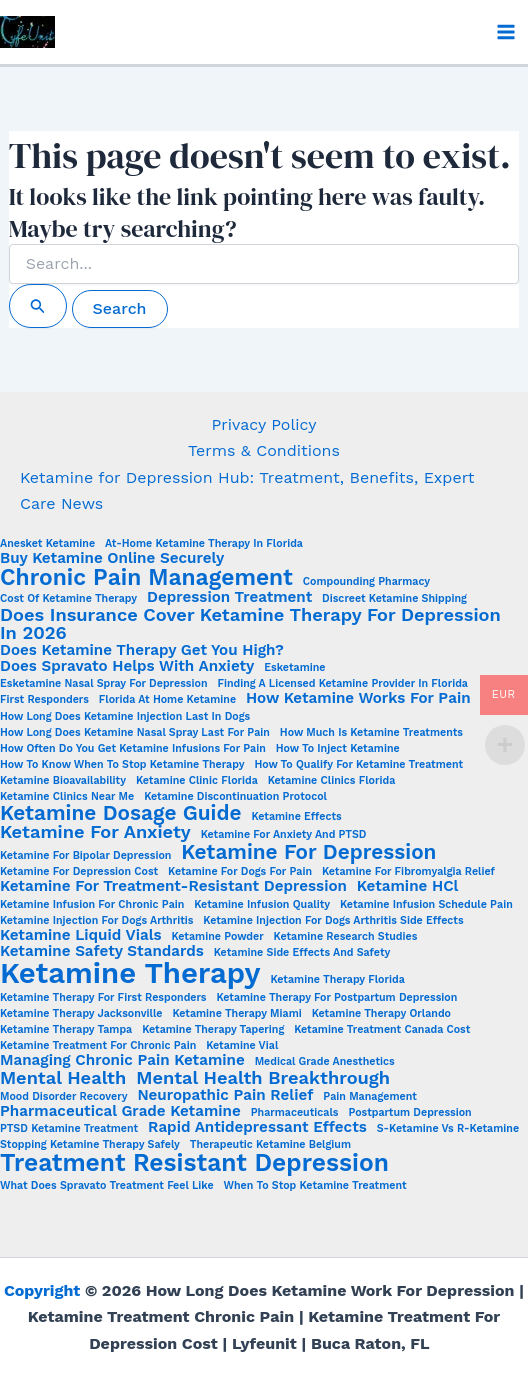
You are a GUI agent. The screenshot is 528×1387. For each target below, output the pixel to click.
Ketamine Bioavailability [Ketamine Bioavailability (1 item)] (63, 781)
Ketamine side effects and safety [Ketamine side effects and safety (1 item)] (302, 953)
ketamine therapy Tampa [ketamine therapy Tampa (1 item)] (66, 1030)
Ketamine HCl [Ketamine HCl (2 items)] (408, 886)
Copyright (42, 1290)
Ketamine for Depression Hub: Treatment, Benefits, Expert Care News (247, 490)
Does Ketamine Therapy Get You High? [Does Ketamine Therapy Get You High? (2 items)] (142, 650)
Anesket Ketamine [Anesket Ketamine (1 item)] (47, 544)
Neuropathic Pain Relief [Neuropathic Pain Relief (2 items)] (225, 1095)
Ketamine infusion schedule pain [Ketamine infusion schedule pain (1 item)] (426, 905)
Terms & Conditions (264, 450)
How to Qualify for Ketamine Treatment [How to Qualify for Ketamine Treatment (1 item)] (358, 765)
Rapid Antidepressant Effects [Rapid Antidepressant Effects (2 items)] (257, 1127)
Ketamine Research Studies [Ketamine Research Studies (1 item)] (346, 937)
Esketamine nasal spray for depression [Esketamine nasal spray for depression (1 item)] (104, 684)
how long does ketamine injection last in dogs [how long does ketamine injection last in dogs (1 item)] (125, 717)
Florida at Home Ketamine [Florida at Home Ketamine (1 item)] (167, 700)
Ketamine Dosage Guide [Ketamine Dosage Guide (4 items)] (120, 813)
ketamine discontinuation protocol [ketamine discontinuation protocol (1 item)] (235, 797)
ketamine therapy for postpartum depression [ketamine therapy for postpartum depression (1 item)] (336, 998)
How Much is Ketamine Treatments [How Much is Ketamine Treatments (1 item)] (371, 733)
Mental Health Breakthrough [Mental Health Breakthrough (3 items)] (263, 1078)
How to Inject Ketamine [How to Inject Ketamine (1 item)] (338, 749)
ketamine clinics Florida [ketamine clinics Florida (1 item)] (332, 781)
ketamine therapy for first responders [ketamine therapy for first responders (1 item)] (103, 998)
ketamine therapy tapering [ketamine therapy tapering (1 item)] (213, 1030)
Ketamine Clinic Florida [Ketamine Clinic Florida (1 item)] (197, 781)
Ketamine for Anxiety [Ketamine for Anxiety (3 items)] (95, 832)
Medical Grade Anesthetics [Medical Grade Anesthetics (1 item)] (325, 1062)
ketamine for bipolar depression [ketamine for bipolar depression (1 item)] (85, 856)
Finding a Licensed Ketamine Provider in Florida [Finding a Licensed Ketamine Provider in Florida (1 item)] (342, 684)
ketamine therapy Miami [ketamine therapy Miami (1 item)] (236, 1014)
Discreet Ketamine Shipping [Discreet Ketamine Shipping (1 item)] (394, 599)
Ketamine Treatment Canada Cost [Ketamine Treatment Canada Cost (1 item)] (382, 1030)
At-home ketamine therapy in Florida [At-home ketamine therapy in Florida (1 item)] (204, 544)
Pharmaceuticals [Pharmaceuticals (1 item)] (295, 1113)
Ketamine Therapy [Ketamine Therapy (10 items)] (130, 973)
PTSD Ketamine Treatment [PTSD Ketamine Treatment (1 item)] (69, 1129)
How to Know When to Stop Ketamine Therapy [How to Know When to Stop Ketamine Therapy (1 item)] (122, 765)
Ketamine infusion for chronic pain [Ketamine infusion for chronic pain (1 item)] (92, 905)
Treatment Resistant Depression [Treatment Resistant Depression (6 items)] (194, 1163)
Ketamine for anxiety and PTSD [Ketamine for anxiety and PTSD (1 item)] (284, 835)
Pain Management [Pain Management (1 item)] (370, 1097)
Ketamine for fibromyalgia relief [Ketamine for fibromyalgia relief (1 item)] (408, 872)
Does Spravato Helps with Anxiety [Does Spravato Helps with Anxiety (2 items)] (127, 666)
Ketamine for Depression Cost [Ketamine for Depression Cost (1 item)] (79, 872)
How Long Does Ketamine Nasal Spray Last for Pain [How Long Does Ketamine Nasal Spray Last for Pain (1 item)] (135, 733)
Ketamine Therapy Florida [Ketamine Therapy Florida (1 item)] (338, 980)
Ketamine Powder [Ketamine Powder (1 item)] (217, 937)
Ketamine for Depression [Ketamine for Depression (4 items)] (308, 852)
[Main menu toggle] (506, 32)
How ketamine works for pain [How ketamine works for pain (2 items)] (358, 698)
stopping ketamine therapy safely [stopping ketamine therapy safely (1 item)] (90, 1145)
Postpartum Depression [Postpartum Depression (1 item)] (409, 1113)
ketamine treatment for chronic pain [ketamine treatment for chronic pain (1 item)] (98, 1046)
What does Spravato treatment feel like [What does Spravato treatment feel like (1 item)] (107, 1186)
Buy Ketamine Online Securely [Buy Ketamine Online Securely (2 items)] (112, 558)
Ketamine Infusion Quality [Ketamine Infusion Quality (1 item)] (262, 905)
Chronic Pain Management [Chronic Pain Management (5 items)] (146, 578)
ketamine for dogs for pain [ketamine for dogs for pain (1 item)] (240, 872)
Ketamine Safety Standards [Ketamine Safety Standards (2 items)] (102, 951)
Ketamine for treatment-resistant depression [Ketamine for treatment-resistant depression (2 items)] (173, 886)
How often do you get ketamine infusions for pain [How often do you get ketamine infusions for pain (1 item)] (133, 749)
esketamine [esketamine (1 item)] (294, 668)
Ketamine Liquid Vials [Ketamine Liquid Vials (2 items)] (81, 935)
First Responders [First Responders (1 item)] (44, 700)
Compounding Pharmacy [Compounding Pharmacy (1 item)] (366, 582)
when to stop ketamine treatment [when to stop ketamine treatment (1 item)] (315, 1186)
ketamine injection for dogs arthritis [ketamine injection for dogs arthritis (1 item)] (96, 921)
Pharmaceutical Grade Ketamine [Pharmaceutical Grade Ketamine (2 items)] (120, 1111)
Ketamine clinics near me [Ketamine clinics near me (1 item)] (67, 797)
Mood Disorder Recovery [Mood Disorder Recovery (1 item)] (63, 1097)
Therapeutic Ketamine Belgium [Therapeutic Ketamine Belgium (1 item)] (270, 1145)
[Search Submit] (38, 306)
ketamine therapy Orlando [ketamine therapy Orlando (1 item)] (381, 1014)
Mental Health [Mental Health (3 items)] (63, 1078)
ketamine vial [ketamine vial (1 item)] (242, 1046)
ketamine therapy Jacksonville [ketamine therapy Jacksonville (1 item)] (81, 1014)
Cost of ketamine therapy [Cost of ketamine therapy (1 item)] (68, 599)
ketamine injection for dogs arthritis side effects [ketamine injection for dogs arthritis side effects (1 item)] (333, 921)
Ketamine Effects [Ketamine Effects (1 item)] (296, 817)
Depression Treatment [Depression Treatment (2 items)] (229, 597)
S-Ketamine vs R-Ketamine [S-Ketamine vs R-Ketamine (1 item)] (448, 1129)
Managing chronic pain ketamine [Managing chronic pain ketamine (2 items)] (122, 1060)
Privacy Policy (264, 424)
